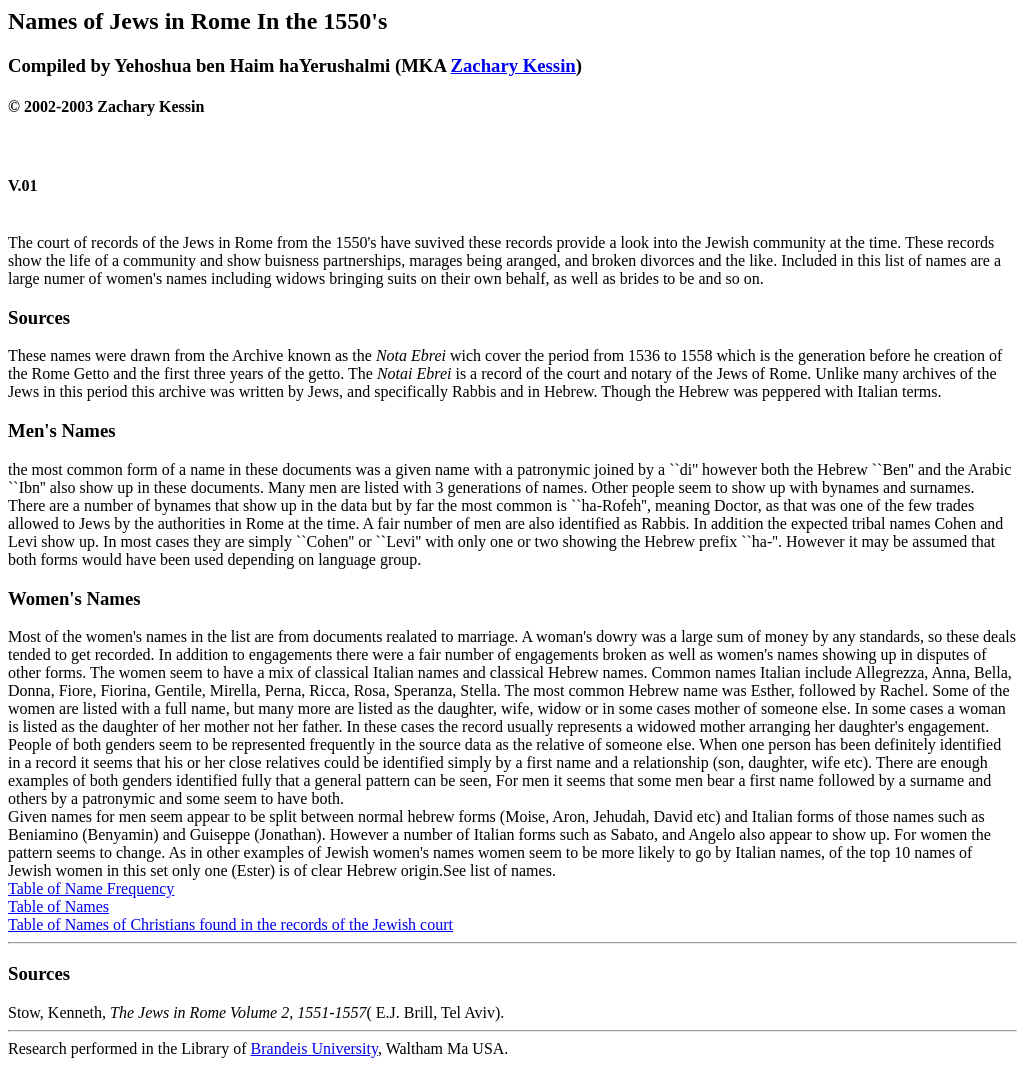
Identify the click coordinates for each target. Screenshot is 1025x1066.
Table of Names (58, 906)
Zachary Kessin (513, 65)
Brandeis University (314, 1048)
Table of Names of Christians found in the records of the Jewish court (230, 924)
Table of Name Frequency (91, 888)
